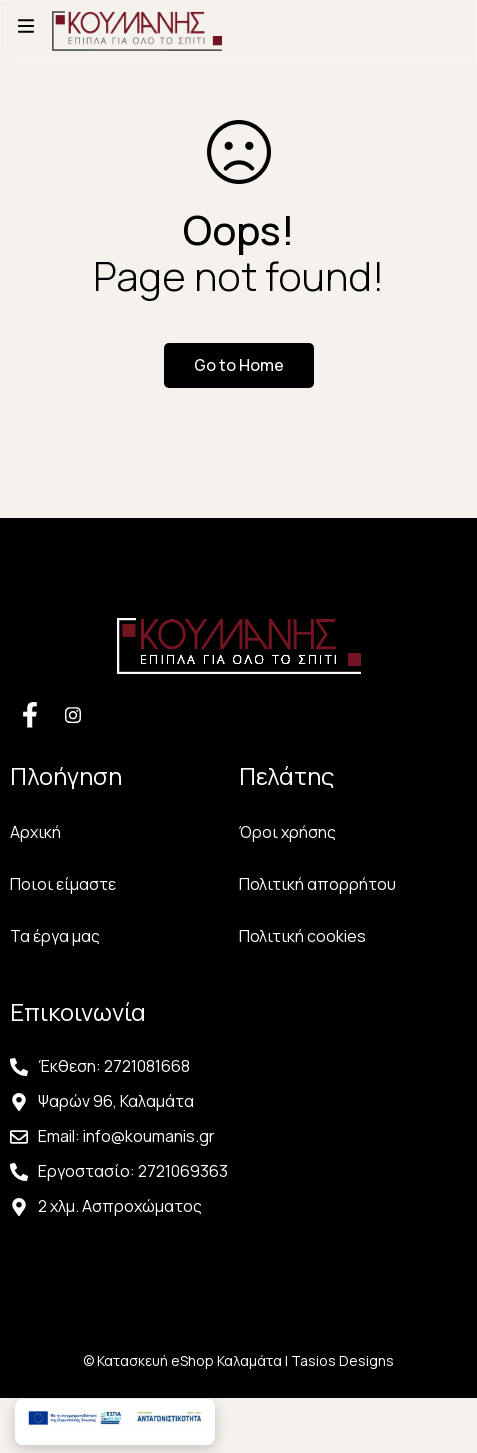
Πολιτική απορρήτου (317, 884)
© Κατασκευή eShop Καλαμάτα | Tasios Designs (238, 1360)
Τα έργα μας (55, 936)
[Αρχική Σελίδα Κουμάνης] (137, 25)
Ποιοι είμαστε (63, 884)
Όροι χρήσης (287, 832)
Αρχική (35, 832)
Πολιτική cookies (302, 936)
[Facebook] (30, 714)
